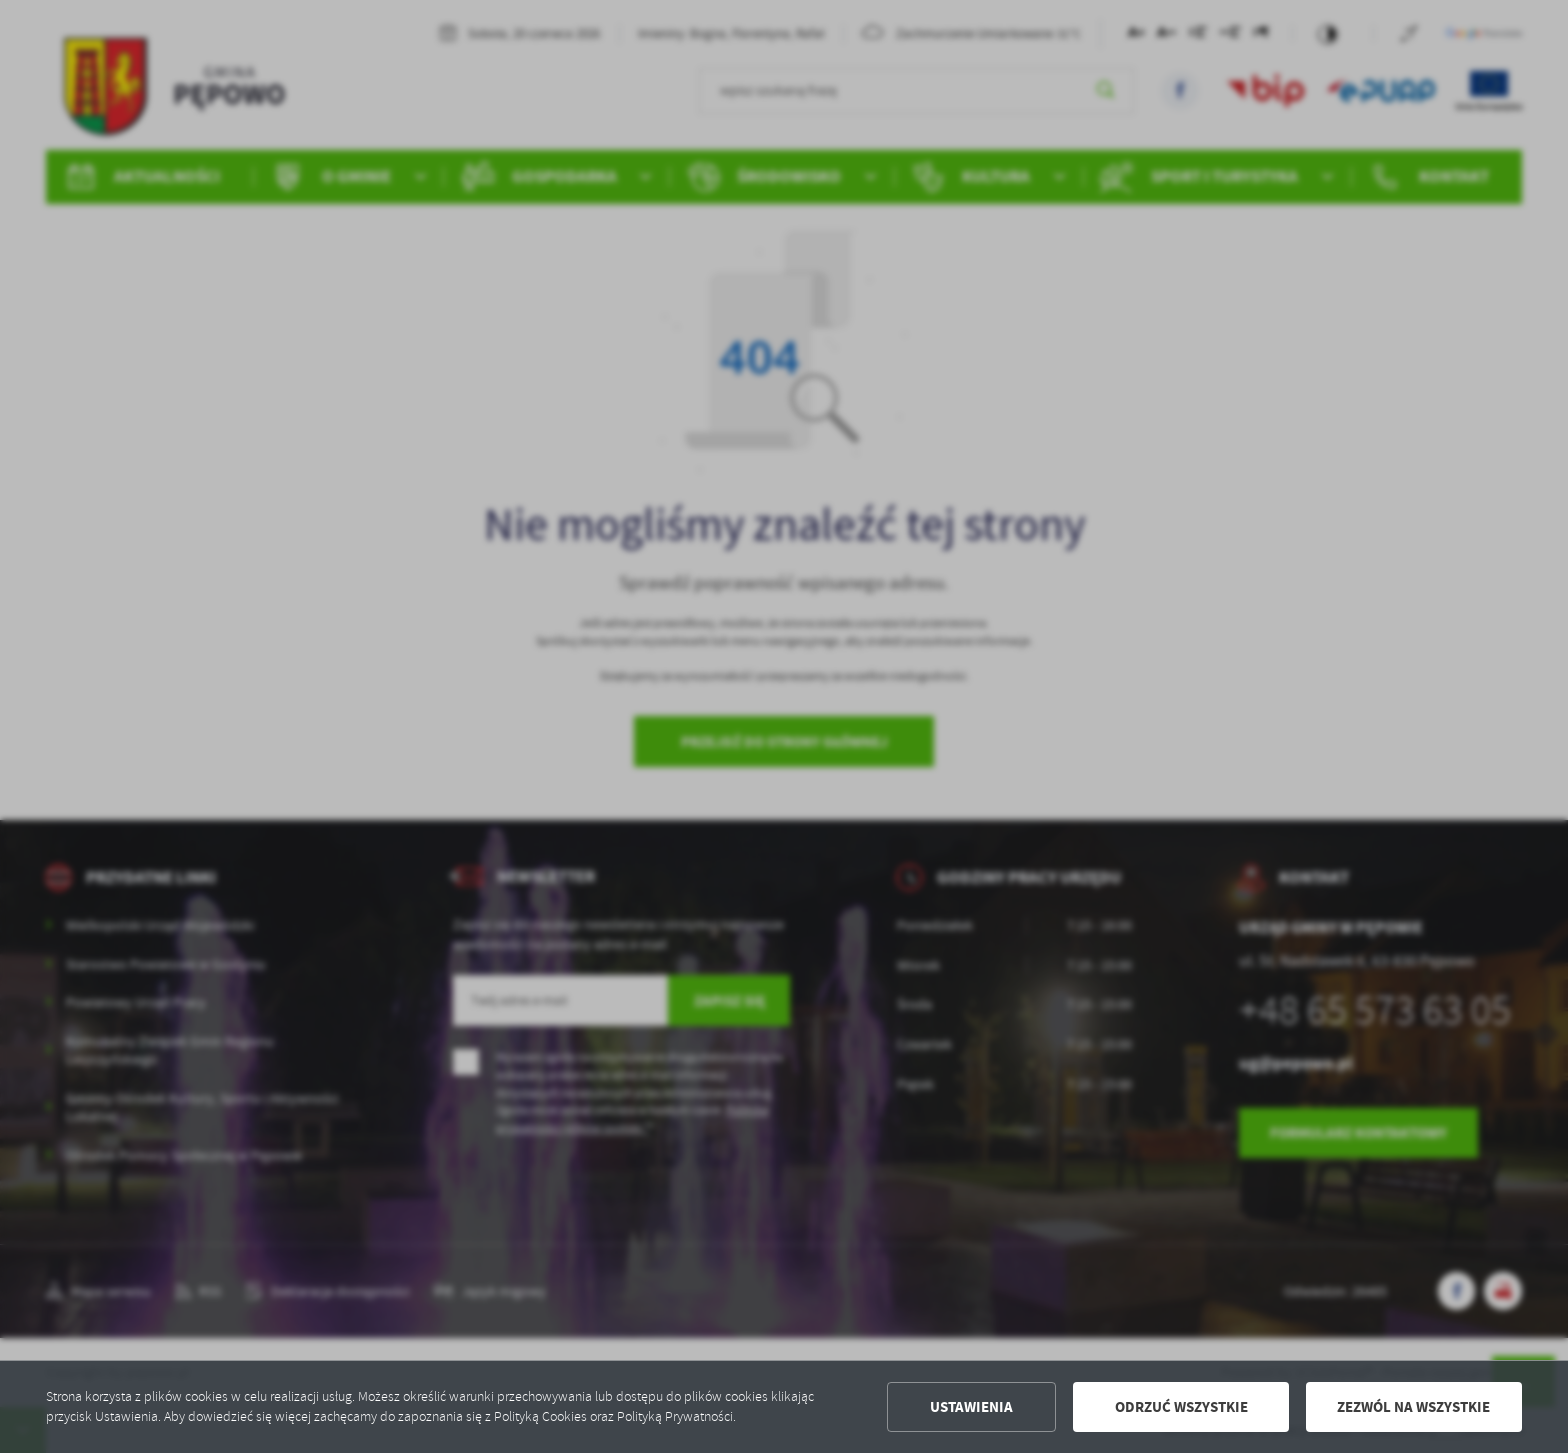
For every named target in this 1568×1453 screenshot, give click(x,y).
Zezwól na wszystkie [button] (1413, 1407)
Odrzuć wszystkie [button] (1181, 1407)
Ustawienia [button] (971, 1407)
